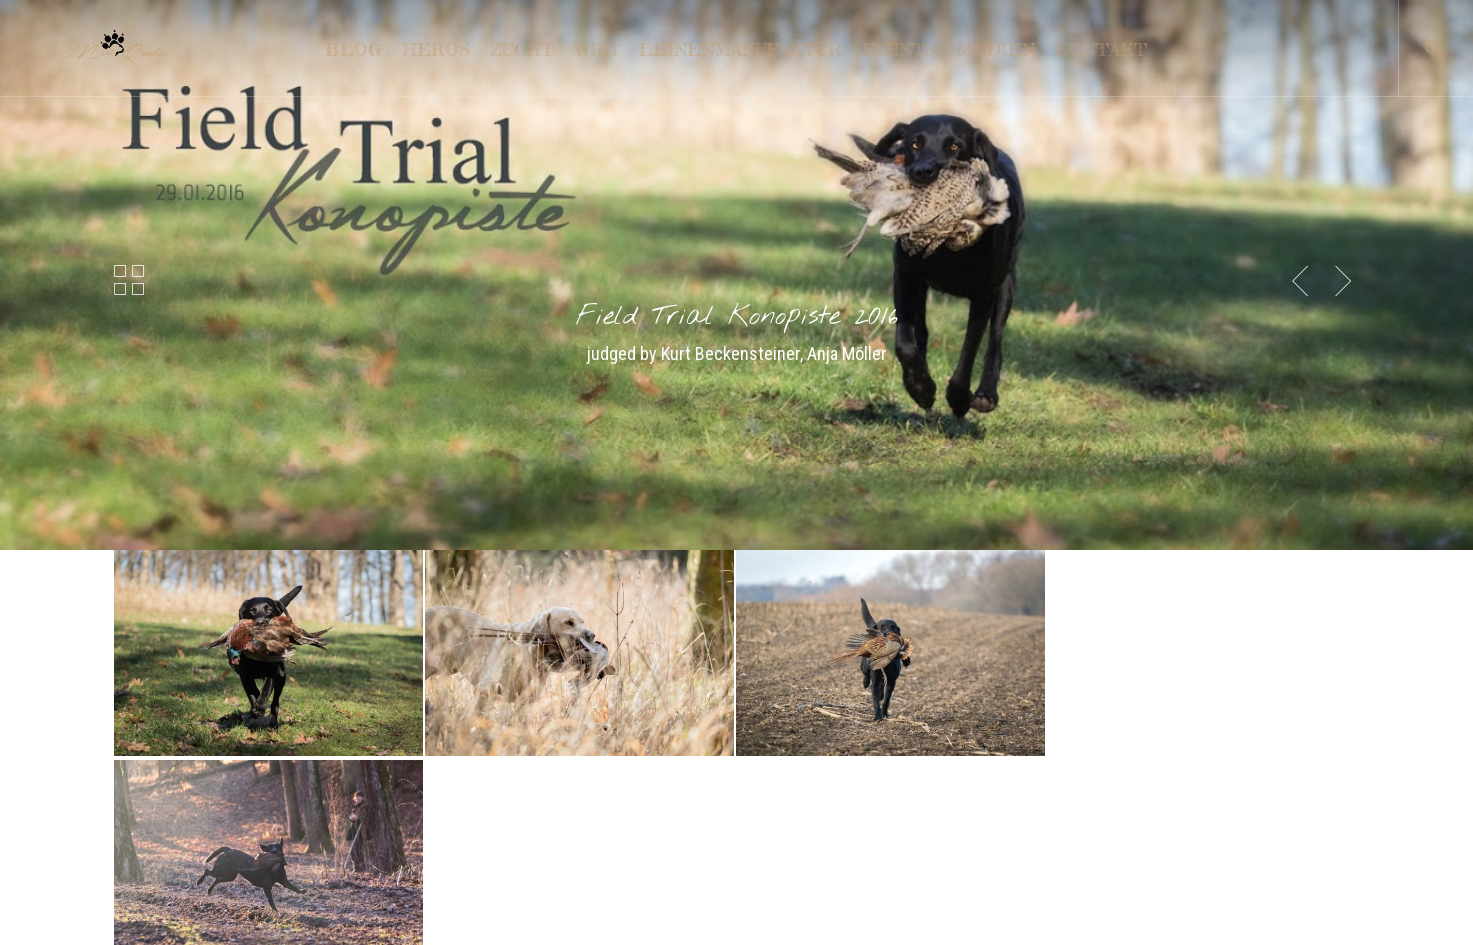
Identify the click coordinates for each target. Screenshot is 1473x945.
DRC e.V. (775, 772)
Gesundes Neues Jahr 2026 (517, 731)
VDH (763, 809)
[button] (736, 596)
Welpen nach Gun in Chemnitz (522, 842)
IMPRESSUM (155, 846)
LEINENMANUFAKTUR (184, 772)
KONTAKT (145, 735)
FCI (759, 846)
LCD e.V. (774, 735)
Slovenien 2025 (479, 805)
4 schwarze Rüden (489, 768)
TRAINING (146, 809)
